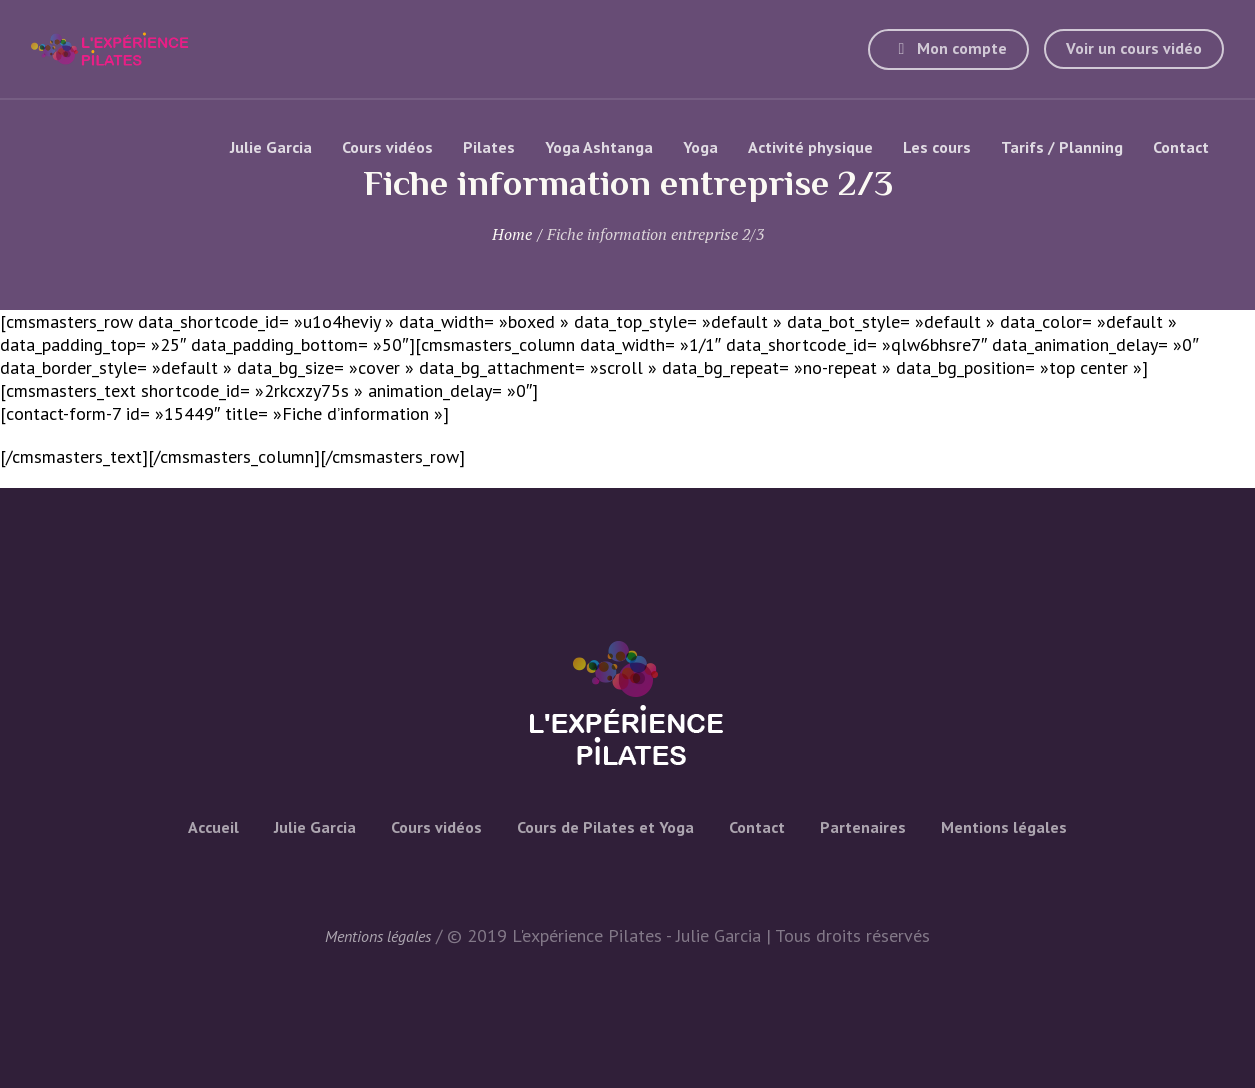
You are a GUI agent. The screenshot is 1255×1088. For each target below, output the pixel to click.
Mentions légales (1004, 827)
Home (512, 234)
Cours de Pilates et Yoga (605, 827)
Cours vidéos (436, 827)
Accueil (213, 827)
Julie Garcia (315, 827)
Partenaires (863, 827)
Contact (757, 827)
